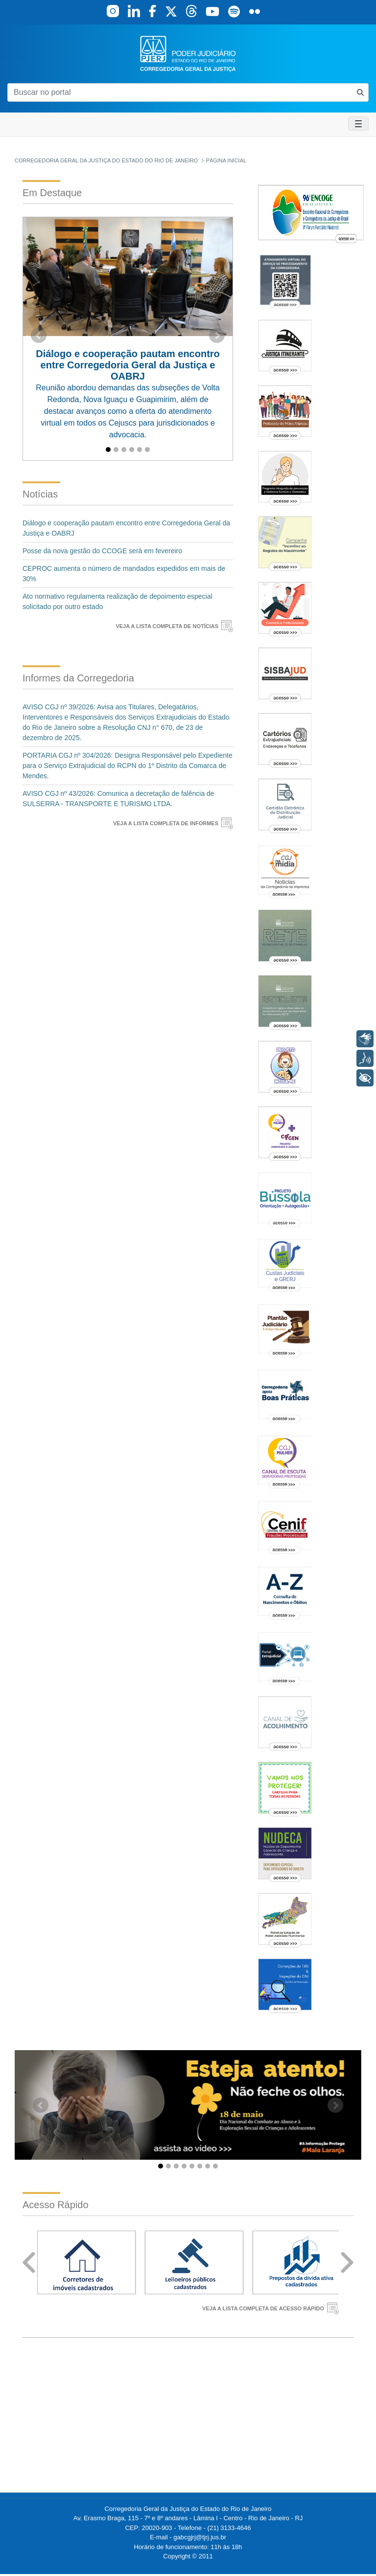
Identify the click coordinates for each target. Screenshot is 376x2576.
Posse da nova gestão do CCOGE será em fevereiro (102, 551)
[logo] (188, 53)
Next (347, 2262)
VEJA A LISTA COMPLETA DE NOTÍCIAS (167, 626)
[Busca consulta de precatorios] (360, 92)
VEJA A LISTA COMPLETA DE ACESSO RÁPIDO (263, 2308)
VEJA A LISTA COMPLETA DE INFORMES (165, 823)
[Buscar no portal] (179, 92)
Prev (29, 2262)
